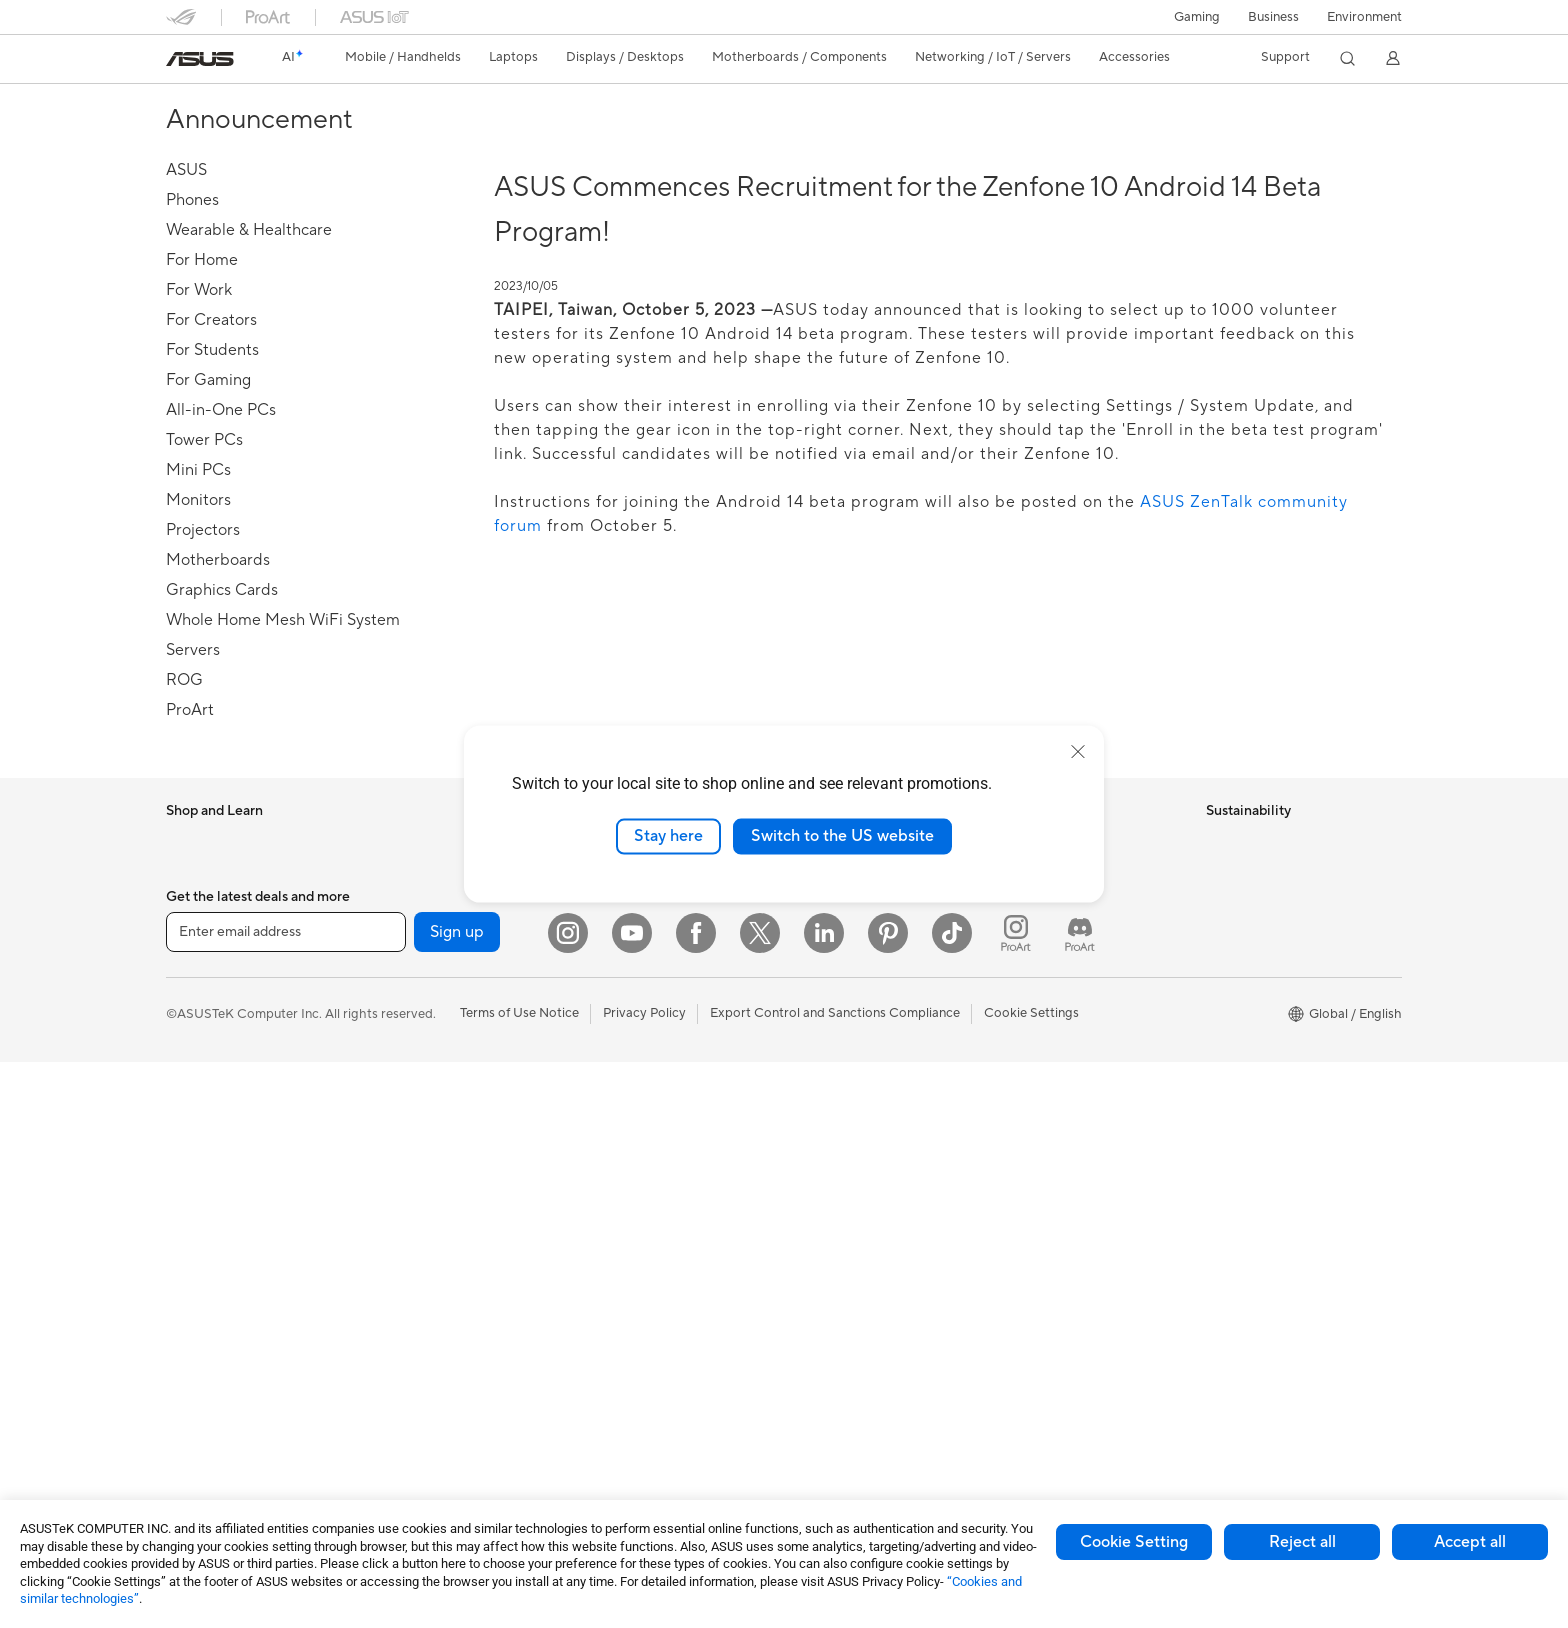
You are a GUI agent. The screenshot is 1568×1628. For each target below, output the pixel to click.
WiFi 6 (391, 1293)
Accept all (1470, 1542)
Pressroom (822, 961)
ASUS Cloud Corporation (865, 1021)
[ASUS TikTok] (952, 1499)
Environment (1364, 17)
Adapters (400, 1399)
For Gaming (200, 1113)
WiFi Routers (411, 1323)
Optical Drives (415, 1082)
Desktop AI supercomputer (659, 961)
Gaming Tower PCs (222, 1324)
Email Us (1023, 931)
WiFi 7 (391, 1263)
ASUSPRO (821, 1202)
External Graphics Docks (446, 1142)
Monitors (193, 1204)
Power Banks (617, 1322)
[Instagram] (568, 1499)
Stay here (668, 836)
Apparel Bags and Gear (647, 1202)
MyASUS (1025, 1051)
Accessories (201, 932)
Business (1273, 17)
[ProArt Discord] (1080, 1499)
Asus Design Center (848, 1172)
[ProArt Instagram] (1016, 1499)
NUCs (184, 1354)
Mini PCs (192, 1384)
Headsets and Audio (638, 1142)
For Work (193, 1023)
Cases (391, 992)
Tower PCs (197, 1294)
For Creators (204, 1053)
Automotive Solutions (854, 1232)
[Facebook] (696, 1499)
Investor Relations (843, 931)
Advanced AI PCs (841, 1142)
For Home (195, 993)
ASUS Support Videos (1063, 1021)
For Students (204, 1083)
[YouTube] (632, 1499)
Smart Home (616, 1021)
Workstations (205, 1414)
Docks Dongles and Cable (655, 1292)
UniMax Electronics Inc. (859, 1051)
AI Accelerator (416, 1172)
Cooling (396, 1022)
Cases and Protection (642, 1232)
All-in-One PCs (209, 1264)
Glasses (395, 871)
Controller (609, 1352)
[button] (1197, 17)
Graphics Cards (419, 962)
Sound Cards (411, 1202)
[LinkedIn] (824, 1499)
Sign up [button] (457, 1499)
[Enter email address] (286, 1499)
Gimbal (600, 1382)
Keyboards (611, 1082)
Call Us (1019, 961)
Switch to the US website (842, 836)
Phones (188, 872)
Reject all (1302, 1542)
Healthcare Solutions (228, 902)
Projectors (197, 1234)
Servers (601, 991)
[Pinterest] (888, 1499)
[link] (200, 59)
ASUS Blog (823, 1292)
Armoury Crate (834, 1322)
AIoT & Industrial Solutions (656, 931)
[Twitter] (760, 1499)
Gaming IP (609, 1412)
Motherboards (416, 932)
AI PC (807, 1112)
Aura (804, 1352)
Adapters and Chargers (648, 1262)
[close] (1078, 752)
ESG (1219, 841)
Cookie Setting (1134, 1542)
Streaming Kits (622, 1172)
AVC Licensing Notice (854, 1262)
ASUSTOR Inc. (833, 991)
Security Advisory (1050, 991)
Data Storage (413, 1112)
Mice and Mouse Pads (643, 1112)
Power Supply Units (431, 1052)
